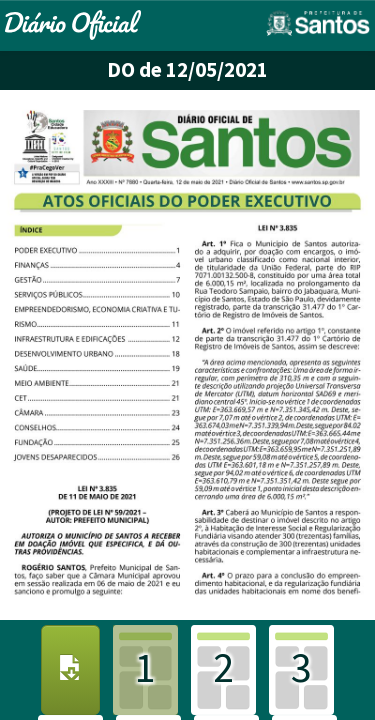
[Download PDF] (70, 670)
